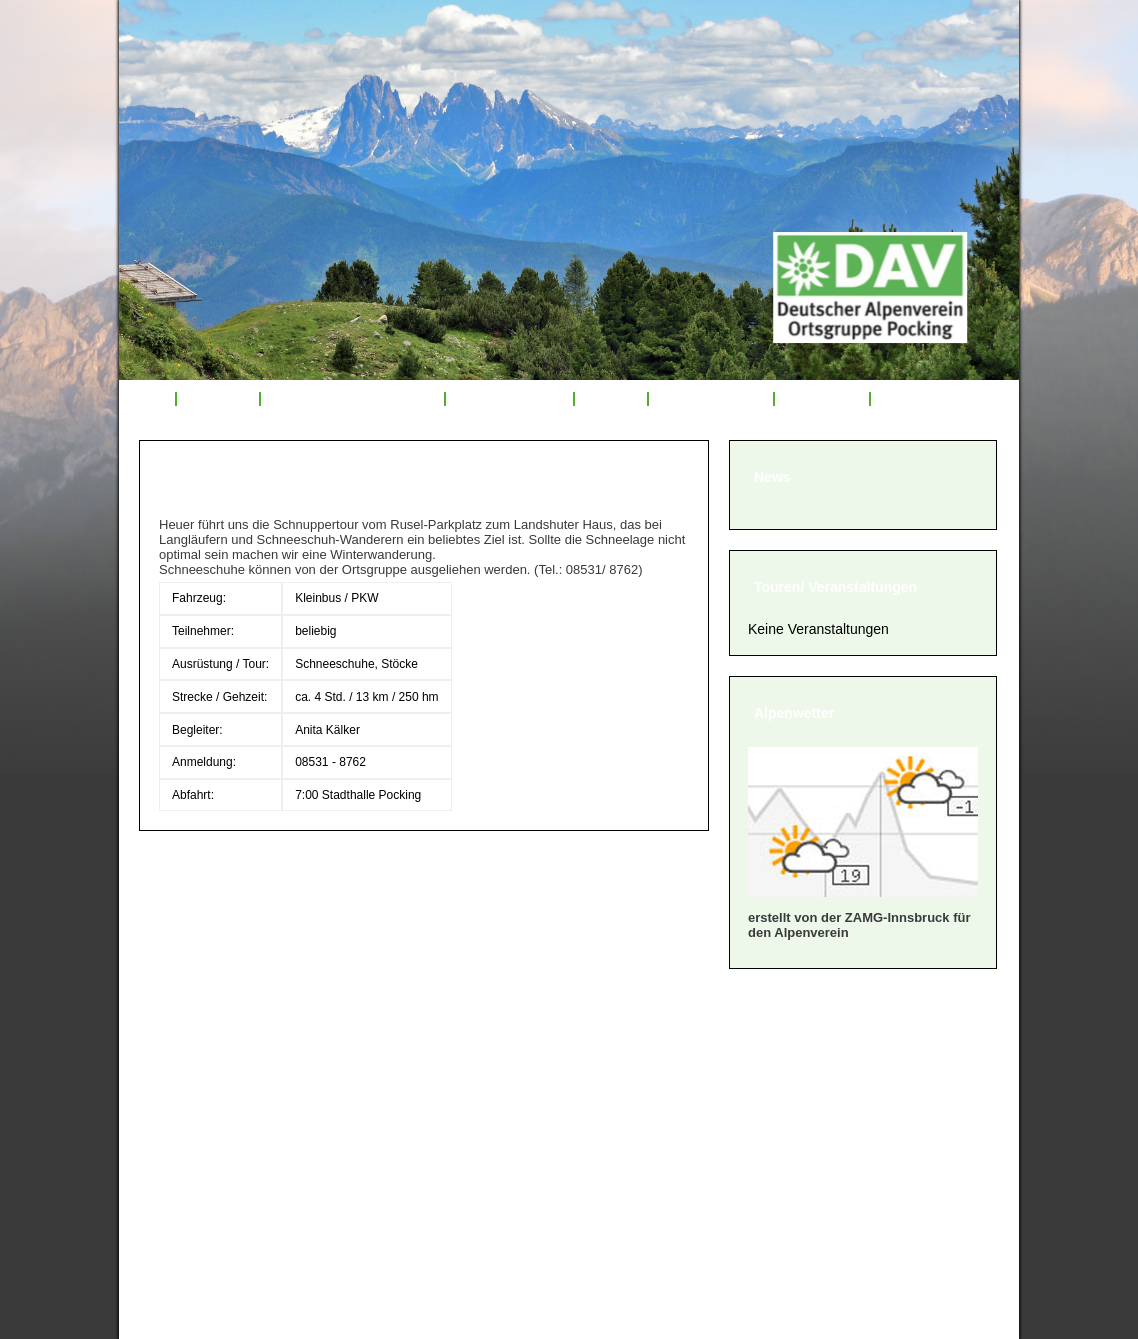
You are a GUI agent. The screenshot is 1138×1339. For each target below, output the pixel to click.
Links (901, 399)
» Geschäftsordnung (227, 1090)
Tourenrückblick (509, 399)
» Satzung (187, 1115)
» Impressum (198, 1140)
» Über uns (190, 1040)
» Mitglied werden (216, 1065)
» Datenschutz (203, 1165)
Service (611, 399)
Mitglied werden (711, 399)
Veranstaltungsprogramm (353, 399)
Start (147, 399)
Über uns (218, 399)
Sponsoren (822, 399)
